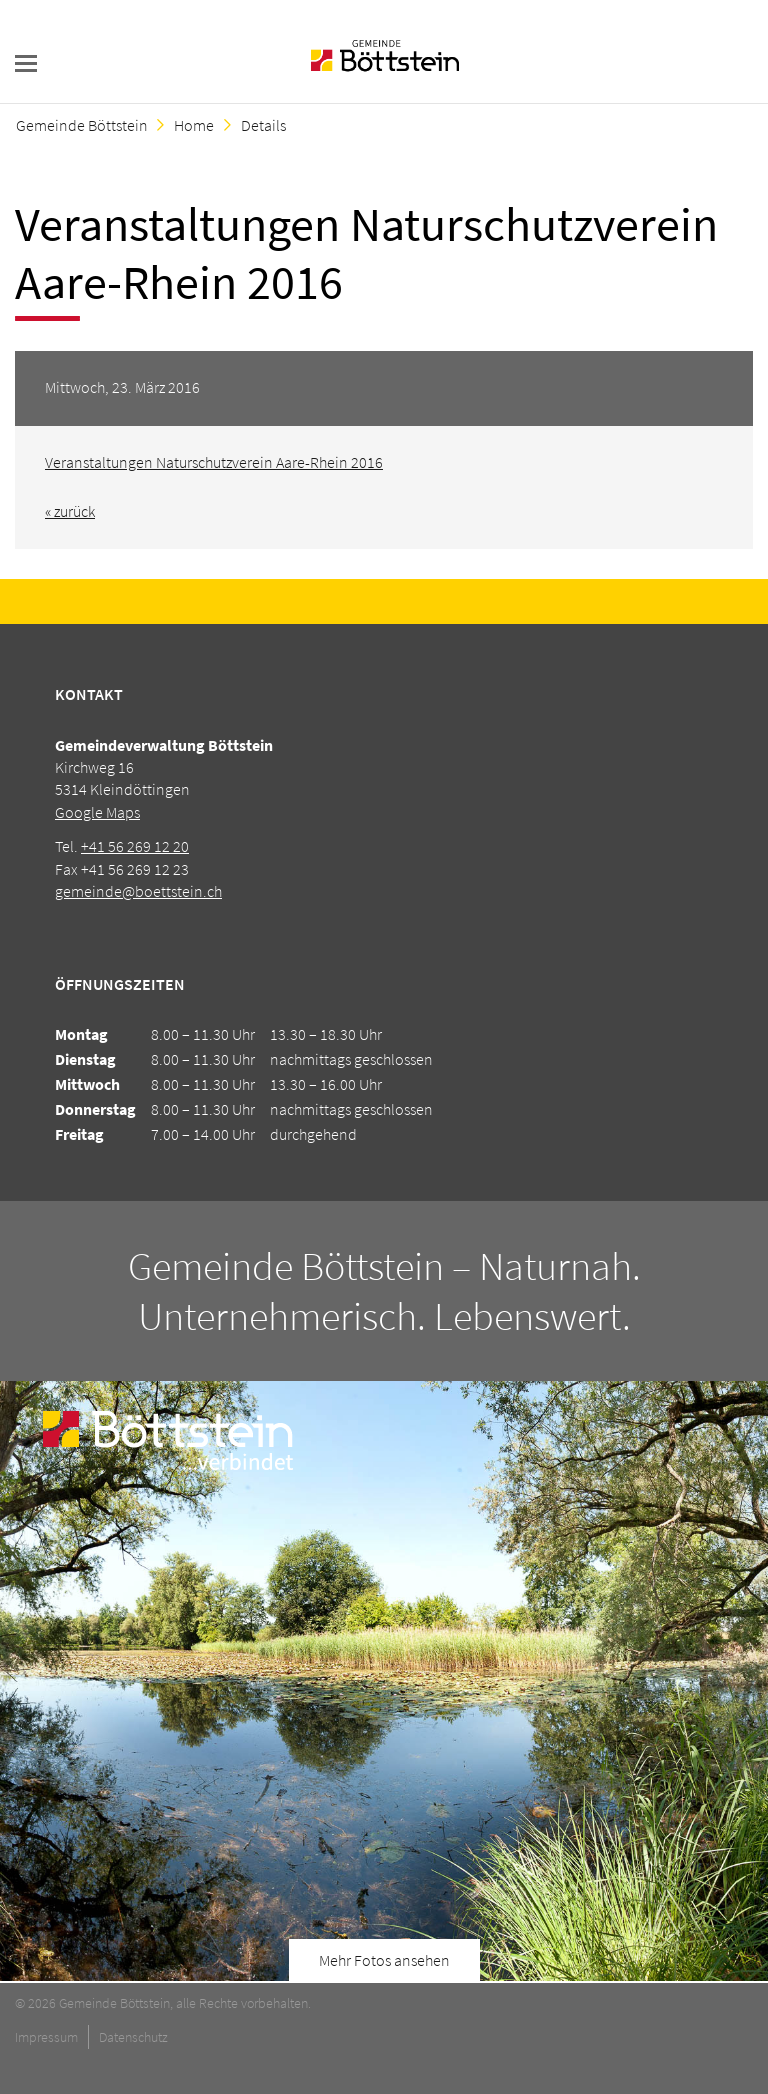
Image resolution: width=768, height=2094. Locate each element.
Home (194, 125)
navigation (26, 63)
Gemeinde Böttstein (82, 125)
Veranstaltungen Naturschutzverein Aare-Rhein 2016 (214, 462)
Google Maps (97, 812)
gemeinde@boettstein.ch (138, 891)
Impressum (46, 2037)
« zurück (70, 511)
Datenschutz (133, 2037)
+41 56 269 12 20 (135, 846)
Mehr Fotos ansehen (384, 1960)
